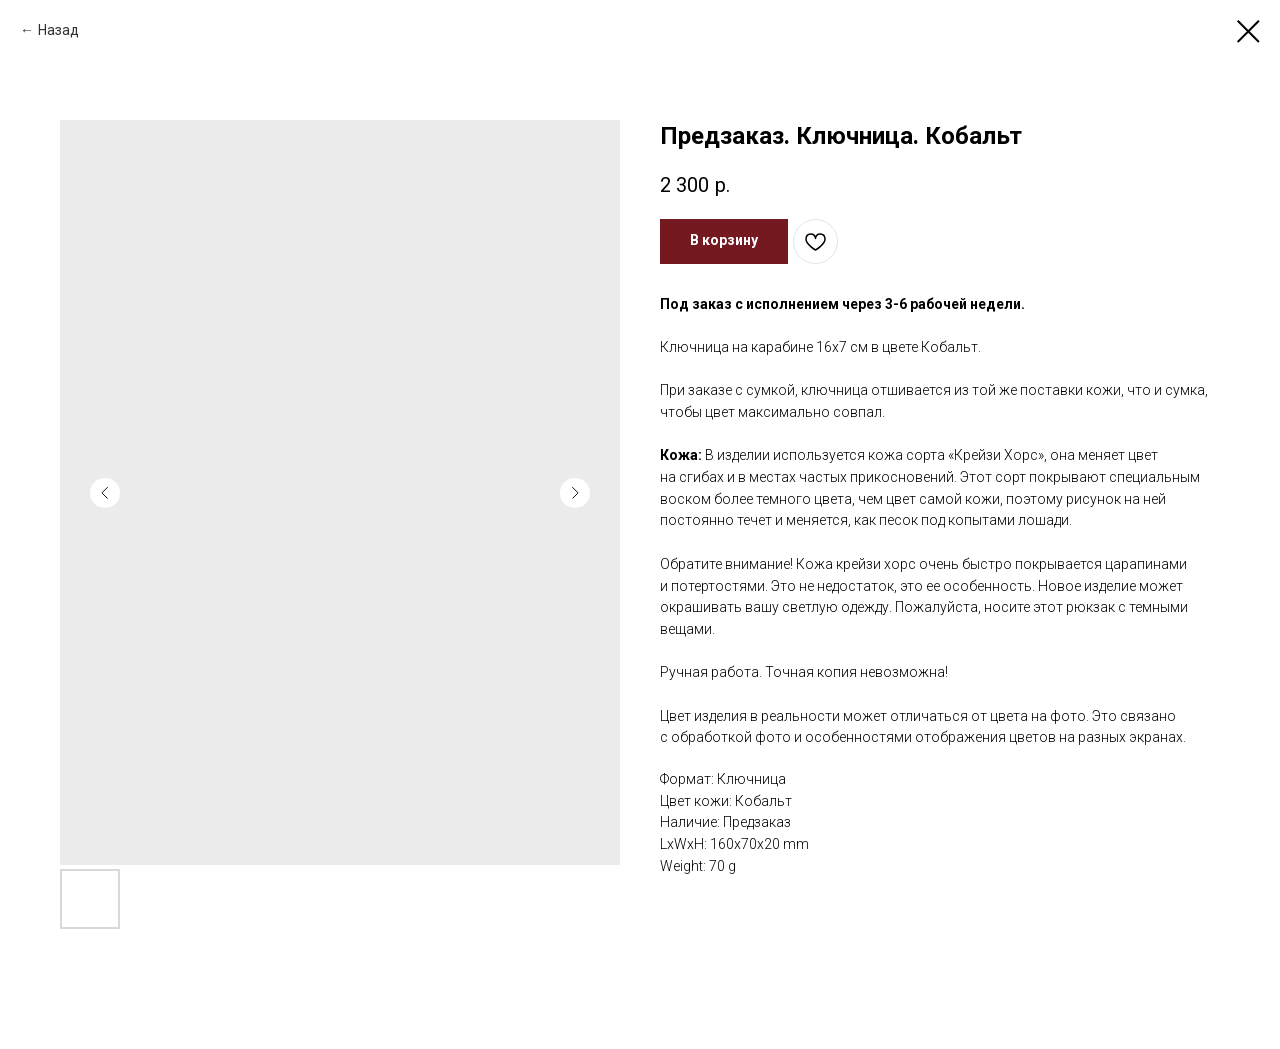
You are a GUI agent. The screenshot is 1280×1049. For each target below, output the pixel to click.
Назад (58, 30)
